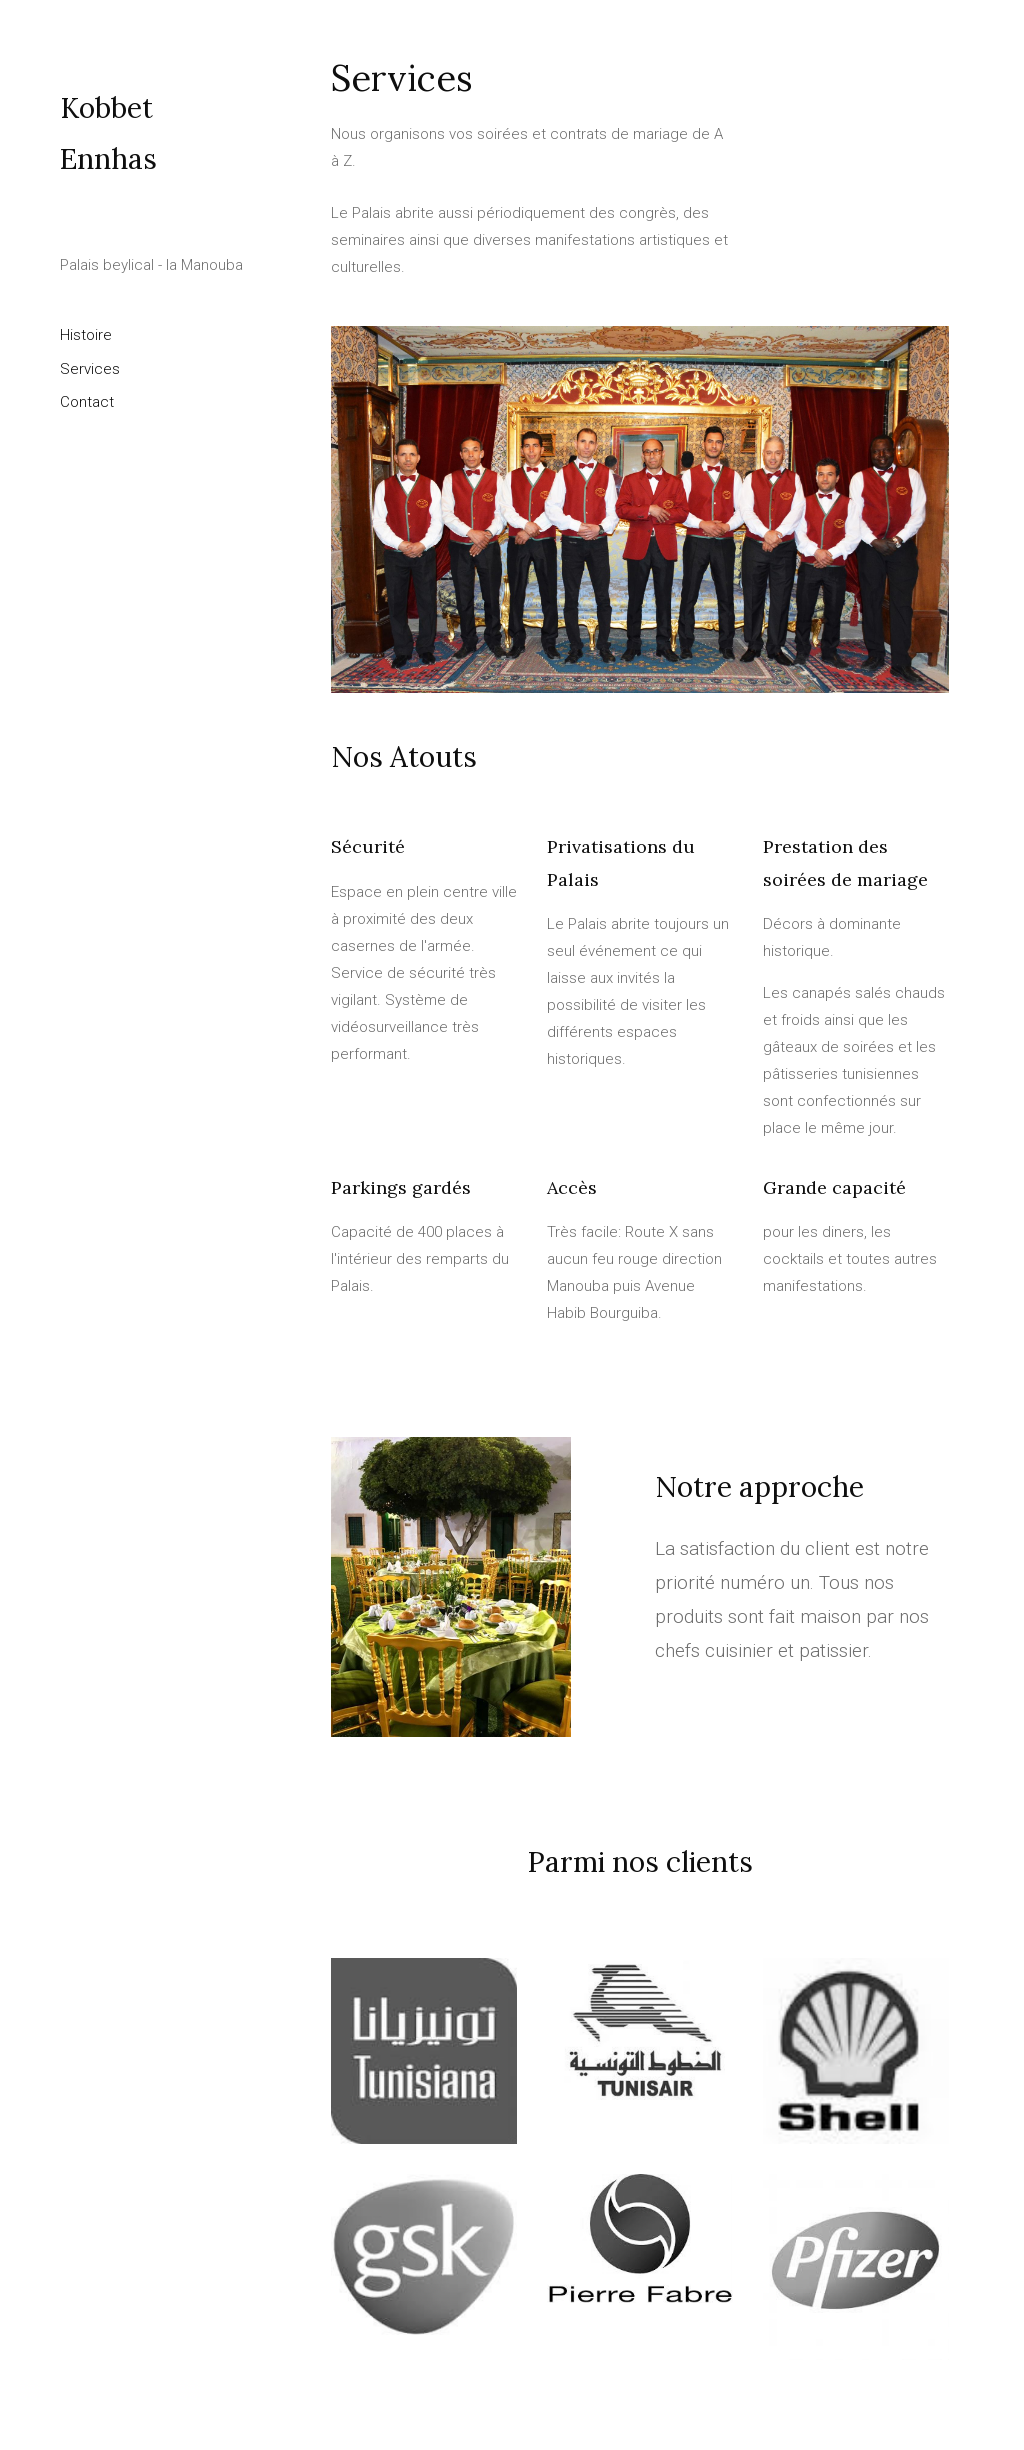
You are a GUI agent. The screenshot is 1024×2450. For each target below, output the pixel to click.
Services (90, 369)
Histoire (86, 335)
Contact (87, 402)
